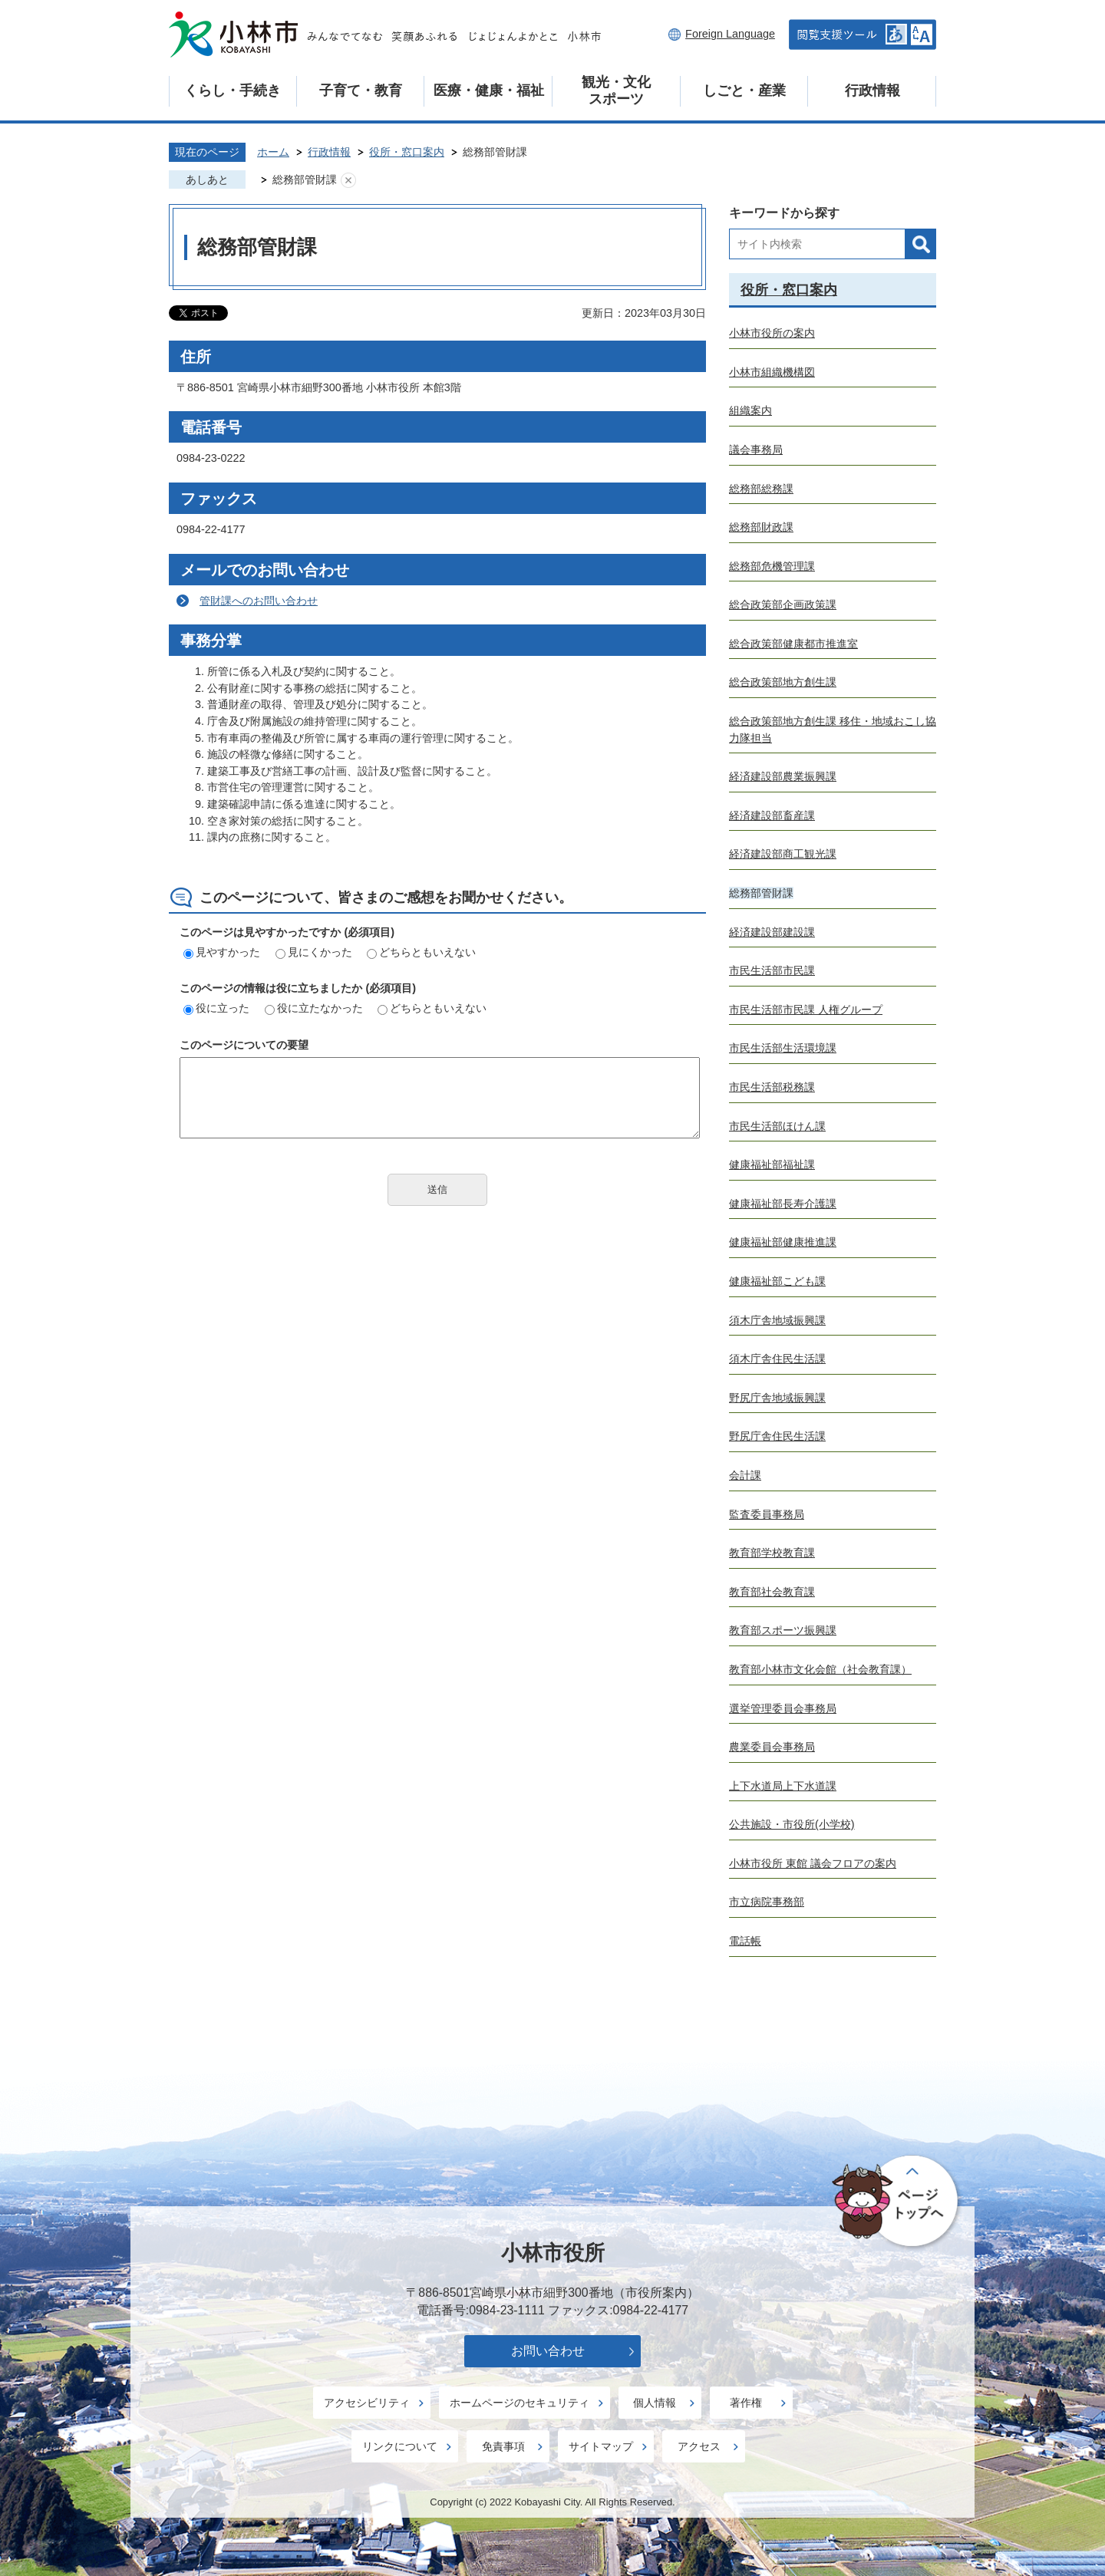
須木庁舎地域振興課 (777, 1320)
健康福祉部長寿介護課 (782, 1203)
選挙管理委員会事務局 (782, 1708)
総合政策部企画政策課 (782, 604)
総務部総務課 (761, 489)
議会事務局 (756, 449)
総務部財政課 (761, 527)
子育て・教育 (360, 90)
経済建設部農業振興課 (782, 776)
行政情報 (872, 90)
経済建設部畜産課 (772, 815)
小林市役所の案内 (772, 333)
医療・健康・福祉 (489, 90)
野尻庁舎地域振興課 (777, 1398)
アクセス (699, 2446)
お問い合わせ (548, 2350)
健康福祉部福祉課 (772, 1164)
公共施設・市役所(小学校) (792, 1824)
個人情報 (654, 2402)
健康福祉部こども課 (777, 1281)
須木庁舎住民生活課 (777, 1358)
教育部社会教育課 (772, 1592)
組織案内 (750, 410)
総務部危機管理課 (772, 566)
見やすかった (221, 952)
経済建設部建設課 (772, 932)
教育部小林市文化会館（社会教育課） (820, 1669)
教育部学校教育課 (772, 1553)
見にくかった (313, 952)
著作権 (746, 2402)
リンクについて (399, 2446)
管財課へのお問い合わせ (259, 601)
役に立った (216, 1008)
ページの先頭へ (897, 2202)
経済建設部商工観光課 (782, 854)
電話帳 (745, 1941)
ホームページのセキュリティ (519, 2402)
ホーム (273, 152)
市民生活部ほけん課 (777, 1126)
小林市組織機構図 (772, 372)
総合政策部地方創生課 (782, 682)
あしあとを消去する (348, 180)
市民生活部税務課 (772, 1087)
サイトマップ (601, 2446)
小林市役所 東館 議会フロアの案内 (812, 1863)
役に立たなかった (314, 1008)
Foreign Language (730, 34)
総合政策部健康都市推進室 (793, 643)
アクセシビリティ (367, 2402)
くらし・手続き (232, 90)
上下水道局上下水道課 (782, 1786)
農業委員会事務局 (772, 1747)
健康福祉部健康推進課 (782, 1242)
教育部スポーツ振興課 (782, 1630)
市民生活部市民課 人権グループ (805, 1009)
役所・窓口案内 (406, 152)
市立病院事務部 (766, 1902)
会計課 (745, 1475)
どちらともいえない (421, 952)
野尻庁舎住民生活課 (777, 1436)
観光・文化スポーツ (616, 90)
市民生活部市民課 (772, 970)
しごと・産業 (744, 90)
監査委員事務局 (766, 1514)
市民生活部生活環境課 (782, 1048)
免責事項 (503, 2446)
